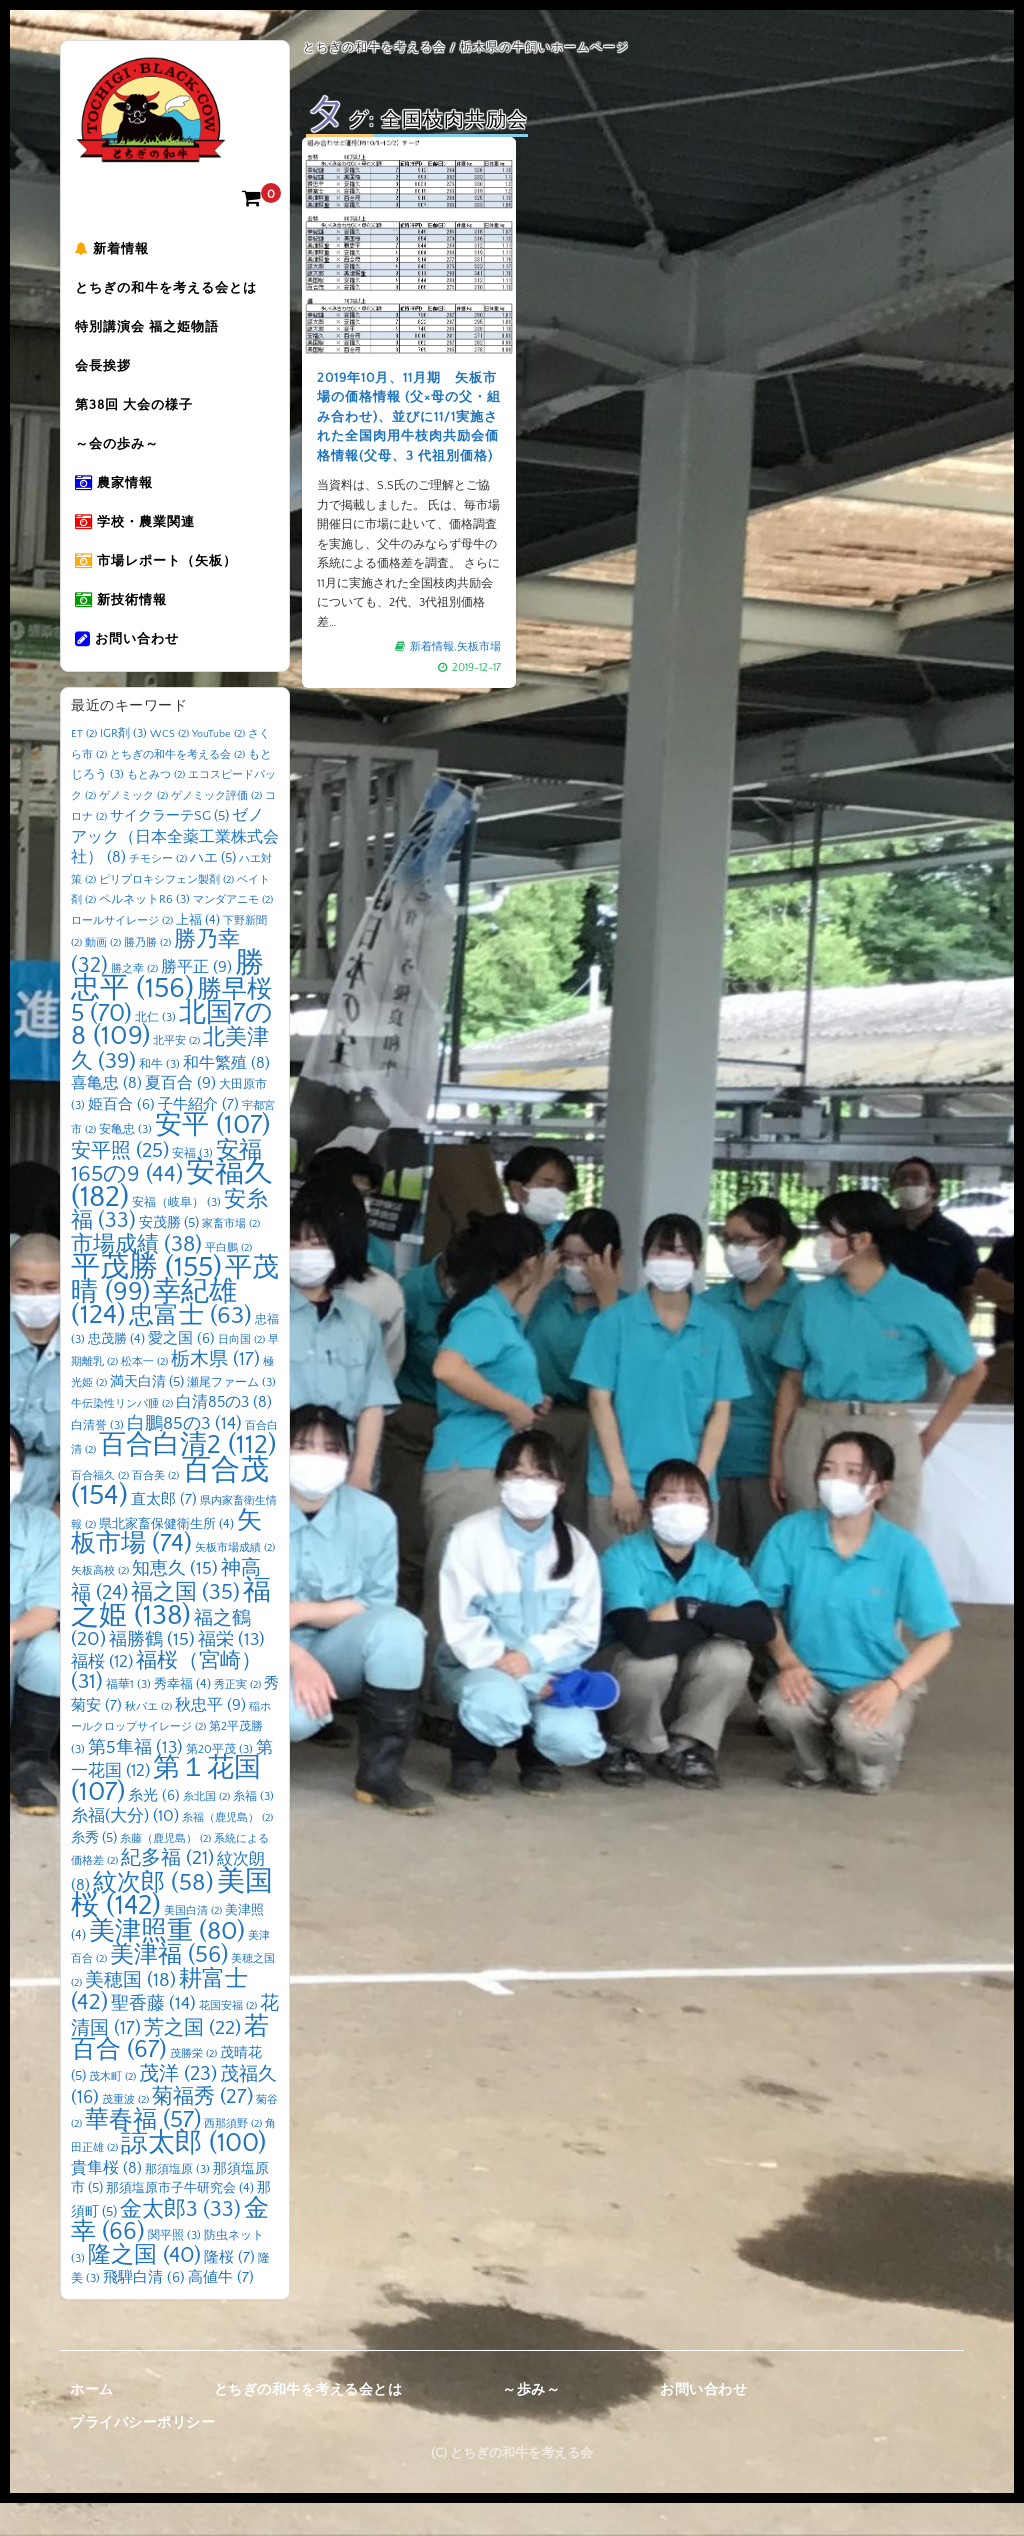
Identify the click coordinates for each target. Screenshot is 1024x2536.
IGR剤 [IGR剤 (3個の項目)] (123, 766)
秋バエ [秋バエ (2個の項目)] (148, 1739)
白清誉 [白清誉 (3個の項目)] (97, 1457)
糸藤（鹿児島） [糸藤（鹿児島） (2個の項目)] (165, 1871)
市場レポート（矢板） (162, 587)
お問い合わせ (133, 671)
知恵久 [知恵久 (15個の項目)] (175, 1601)
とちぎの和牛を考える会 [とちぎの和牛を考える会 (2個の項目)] (177, 787)
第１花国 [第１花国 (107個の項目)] (166, 1813)
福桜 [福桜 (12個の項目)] (102, 1693)
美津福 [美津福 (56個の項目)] (169, 1988)
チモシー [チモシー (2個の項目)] (158, 892)
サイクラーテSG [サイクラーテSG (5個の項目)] (169, 849)
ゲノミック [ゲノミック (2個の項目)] (133, 828)
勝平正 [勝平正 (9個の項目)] (196, 999)
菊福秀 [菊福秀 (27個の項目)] (202, 2129)
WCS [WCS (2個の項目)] (169, 767)
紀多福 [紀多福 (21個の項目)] (167, 1891)
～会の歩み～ (123, 461)
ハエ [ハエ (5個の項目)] (213, 891)
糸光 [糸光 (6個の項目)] (154, 1828)
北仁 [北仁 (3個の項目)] (155, 1049)
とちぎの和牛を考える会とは (172, 293)
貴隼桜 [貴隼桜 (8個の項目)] (106, 2200)
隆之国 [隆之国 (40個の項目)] (144, 2287)
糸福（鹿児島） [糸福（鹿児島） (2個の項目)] (227, 1851)
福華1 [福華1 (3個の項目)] (128, 1717)
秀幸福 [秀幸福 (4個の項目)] (182, 1717)
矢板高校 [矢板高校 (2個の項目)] (100, 1603)
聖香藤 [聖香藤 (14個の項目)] (153, 2037)
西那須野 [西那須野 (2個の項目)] (233, 2156)
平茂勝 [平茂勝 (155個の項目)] (146, 1300)
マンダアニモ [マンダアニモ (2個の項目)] (233, 933)
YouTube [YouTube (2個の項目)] (218, 767)
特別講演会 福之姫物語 (153, 335)
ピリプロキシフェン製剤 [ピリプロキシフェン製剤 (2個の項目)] (166, 912)
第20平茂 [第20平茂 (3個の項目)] (219, 1781)
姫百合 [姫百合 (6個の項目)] (121, 1137)
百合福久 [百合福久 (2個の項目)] (100, 1508)
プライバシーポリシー (142, 2456)
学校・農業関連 (141, 545)
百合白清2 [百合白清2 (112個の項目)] (187, 1478)
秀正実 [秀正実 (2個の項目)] (237, 1718)
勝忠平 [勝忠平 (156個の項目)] (167, 1008)
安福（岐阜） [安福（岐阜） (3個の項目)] (176, 1234)
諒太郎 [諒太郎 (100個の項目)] (193, 2176)
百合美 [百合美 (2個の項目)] (155, 1508)
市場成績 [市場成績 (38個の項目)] (136, 1276)
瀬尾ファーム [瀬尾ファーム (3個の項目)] (231, 1414)
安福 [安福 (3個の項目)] (192, 1185)
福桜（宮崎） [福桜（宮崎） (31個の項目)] (166, 1704)
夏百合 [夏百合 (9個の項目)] (180, 1116)
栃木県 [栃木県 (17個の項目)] (215, 1392)
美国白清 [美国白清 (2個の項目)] (193, 1944)
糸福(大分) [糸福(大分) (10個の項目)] (125, 1849)
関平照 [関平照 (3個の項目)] (174, 2268)
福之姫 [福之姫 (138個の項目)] (171, 1636)
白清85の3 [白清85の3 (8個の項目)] (224, 1435)
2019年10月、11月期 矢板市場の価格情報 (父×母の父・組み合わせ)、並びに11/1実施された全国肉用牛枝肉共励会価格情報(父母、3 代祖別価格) (408, 417)
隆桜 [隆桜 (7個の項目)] (229, 2289)
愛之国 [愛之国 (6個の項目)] (181, 1371)
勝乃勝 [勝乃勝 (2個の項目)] (147, 976)
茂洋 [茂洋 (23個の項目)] (178, 2106)
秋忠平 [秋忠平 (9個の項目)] (210, 1737)
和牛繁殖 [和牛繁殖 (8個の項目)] (226, 1095)
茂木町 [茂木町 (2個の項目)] (112, 2109)
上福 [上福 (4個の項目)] (198, 952)
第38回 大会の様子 (140, 419)
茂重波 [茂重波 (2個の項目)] (125, 2133)
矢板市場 (479, 646)
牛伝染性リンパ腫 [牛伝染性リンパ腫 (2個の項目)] (122, 1437)
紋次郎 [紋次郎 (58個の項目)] (153, 1914)
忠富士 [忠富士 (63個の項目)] (190, 1348)
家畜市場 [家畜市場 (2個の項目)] (231, 1257)
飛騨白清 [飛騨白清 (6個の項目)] (144, 2311)
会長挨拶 (109, 377)
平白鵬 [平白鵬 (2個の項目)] (228, 1280)
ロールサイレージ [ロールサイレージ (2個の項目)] (122, 953)
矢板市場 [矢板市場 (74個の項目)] (166, 1565)
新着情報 (118, 251)
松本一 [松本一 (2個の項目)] (144, 1395)
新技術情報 (127, 629)
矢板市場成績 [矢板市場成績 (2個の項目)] (235, 1581)
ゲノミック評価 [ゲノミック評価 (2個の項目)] (216, 828)
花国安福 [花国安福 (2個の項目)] (228, 2039)
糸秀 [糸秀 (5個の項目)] (94, 1870)
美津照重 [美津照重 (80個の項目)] (167, 1963)
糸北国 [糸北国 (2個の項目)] (206, 1829)
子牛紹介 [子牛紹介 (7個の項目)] (198, 1136)
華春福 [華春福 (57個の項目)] (143, 2152)
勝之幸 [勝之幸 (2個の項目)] (134, 1001)
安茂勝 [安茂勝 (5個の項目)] (169, 1256)
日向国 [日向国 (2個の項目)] (241, 1372)
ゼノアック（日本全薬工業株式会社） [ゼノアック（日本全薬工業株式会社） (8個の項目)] (175, 869)
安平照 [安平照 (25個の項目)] (120, 1183)
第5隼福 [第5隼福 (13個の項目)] (135, 1780)
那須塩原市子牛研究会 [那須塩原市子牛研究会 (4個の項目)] (180, 2221)
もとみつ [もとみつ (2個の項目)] (156, 808)
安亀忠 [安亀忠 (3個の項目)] (125, 1162)
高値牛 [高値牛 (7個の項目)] (221, 2310)
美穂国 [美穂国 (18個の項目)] (130, 2012)
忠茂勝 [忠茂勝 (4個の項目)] (116, 1371)
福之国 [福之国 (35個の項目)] (185, 1625)
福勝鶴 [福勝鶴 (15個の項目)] (152, 1673)
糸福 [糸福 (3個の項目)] (253, 1828)
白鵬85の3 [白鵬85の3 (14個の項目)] (184, 1456)
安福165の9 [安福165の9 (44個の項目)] (166, 1195)
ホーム (92, 2422)
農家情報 (120, 503)
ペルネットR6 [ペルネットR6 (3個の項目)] (144, 932)
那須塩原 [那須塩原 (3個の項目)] (177, 2201)
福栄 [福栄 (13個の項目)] (231, 1673)
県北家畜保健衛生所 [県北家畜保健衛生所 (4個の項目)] (166, 1556)
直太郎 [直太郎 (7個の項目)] (164, 1532)
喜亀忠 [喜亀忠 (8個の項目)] (106, 1116)
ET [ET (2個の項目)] (84, 767)
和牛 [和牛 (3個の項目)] (159, 1096)
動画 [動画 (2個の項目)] (103, 976)
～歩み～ (531, 2422)
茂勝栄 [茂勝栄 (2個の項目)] (193, 2087)
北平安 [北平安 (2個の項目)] (176, 1074)
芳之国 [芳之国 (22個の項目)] (192, 2060)
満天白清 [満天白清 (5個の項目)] (147, 1414)
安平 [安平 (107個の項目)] (212, 1158)
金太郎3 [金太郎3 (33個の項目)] (180, 2242)
